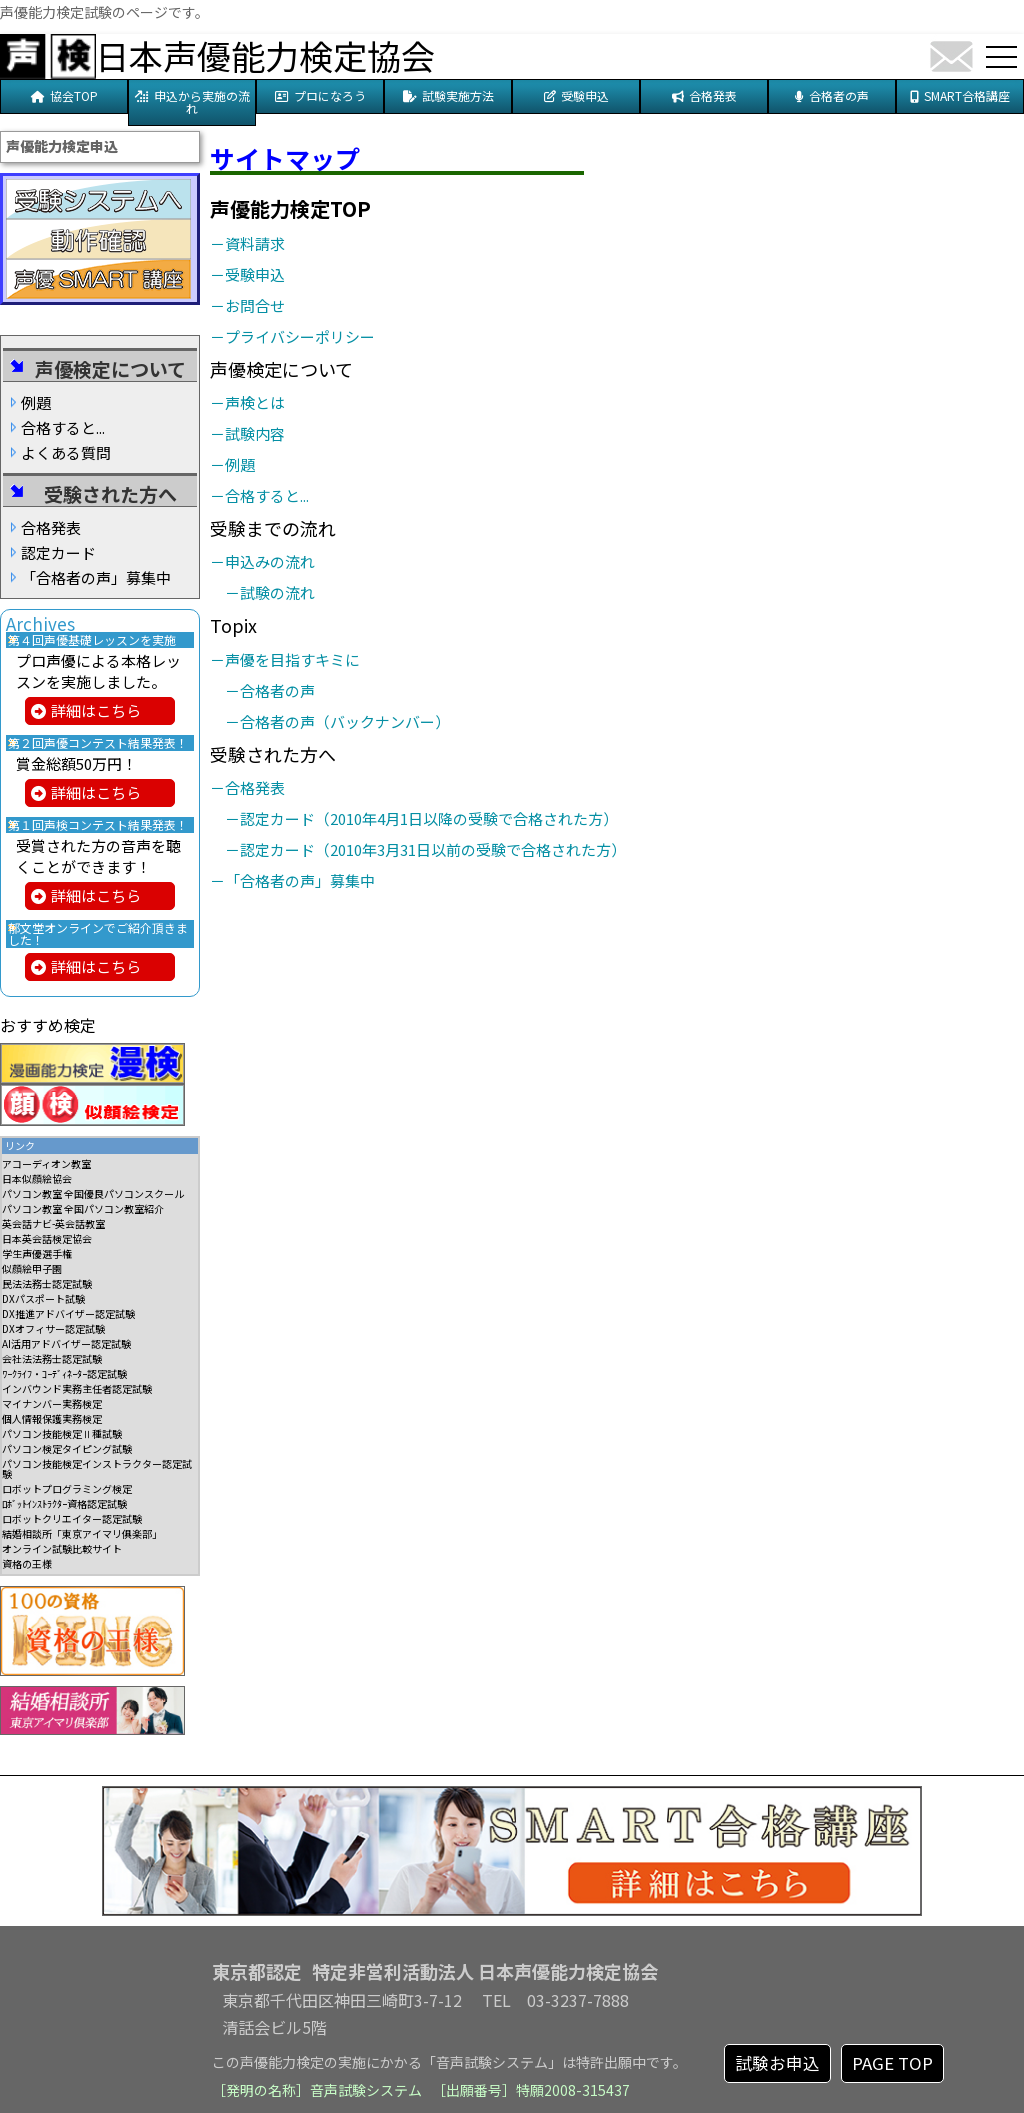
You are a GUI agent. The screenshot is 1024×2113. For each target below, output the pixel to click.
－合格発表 (255, 787)
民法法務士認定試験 (47, 1283)
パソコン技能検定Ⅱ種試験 (62, 1433)
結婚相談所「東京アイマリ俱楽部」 (82, 1533)
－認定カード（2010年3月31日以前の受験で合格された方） (433, 849)
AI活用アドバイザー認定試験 (66, 1343)
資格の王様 (27, 1563)
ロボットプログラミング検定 (67, 1488)
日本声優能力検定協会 (265, 55)
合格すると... (63, 427)
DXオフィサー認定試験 (53, 1328)
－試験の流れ (277, 592)
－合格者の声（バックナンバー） (345, 721)
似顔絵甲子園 (32, 1268)
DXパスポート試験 (43, 1298)
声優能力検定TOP (290, 208)
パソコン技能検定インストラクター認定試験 (97, 1468)
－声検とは (255, 402)
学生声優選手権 (37, 1253)
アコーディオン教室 (46, 1163)
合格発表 (51, 527)
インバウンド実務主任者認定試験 (77, 1388)
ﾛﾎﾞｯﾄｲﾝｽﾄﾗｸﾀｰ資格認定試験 (64, 1503)
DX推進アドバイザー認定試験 (68, 1313)
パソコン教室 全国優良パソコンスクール (93, 1193)
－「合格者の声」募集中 (300, 880)
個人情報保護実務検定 (52, 1418)
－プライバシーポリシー (300, 336)
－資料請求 (255, 243)
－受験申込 (255, 274)
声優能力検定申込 (62, 146)
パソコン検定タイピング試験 (67, 1448)
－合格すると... (267, 495)
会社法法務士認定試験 (52, 1358)
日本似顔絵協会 (37, 1178)
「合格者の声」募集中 (96, 577)
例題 (36, 402)
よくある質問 (66, 452)
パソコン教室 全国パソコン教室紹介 (83, 1208)
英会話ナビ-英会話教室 (53, 1223)
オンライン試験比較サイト (62, 1548)
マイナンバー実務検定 (52, 1403)
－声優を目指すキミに (292, 659)
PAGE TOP (892, 2063)
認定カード (58, 552)
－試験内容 (255, 433)
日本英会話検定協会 (47, 1238)
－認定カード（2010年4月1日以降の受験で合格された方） (429, 818)
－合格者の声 (277, 690)
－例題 (240, 464)
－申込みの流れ (270, 561)
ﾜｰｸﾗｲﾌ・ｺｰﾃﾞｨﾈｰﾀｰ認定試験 (64, 1373)
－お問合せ (255, 305)
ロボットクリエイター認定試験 (72, 1518)
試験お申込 (777, 2063)
